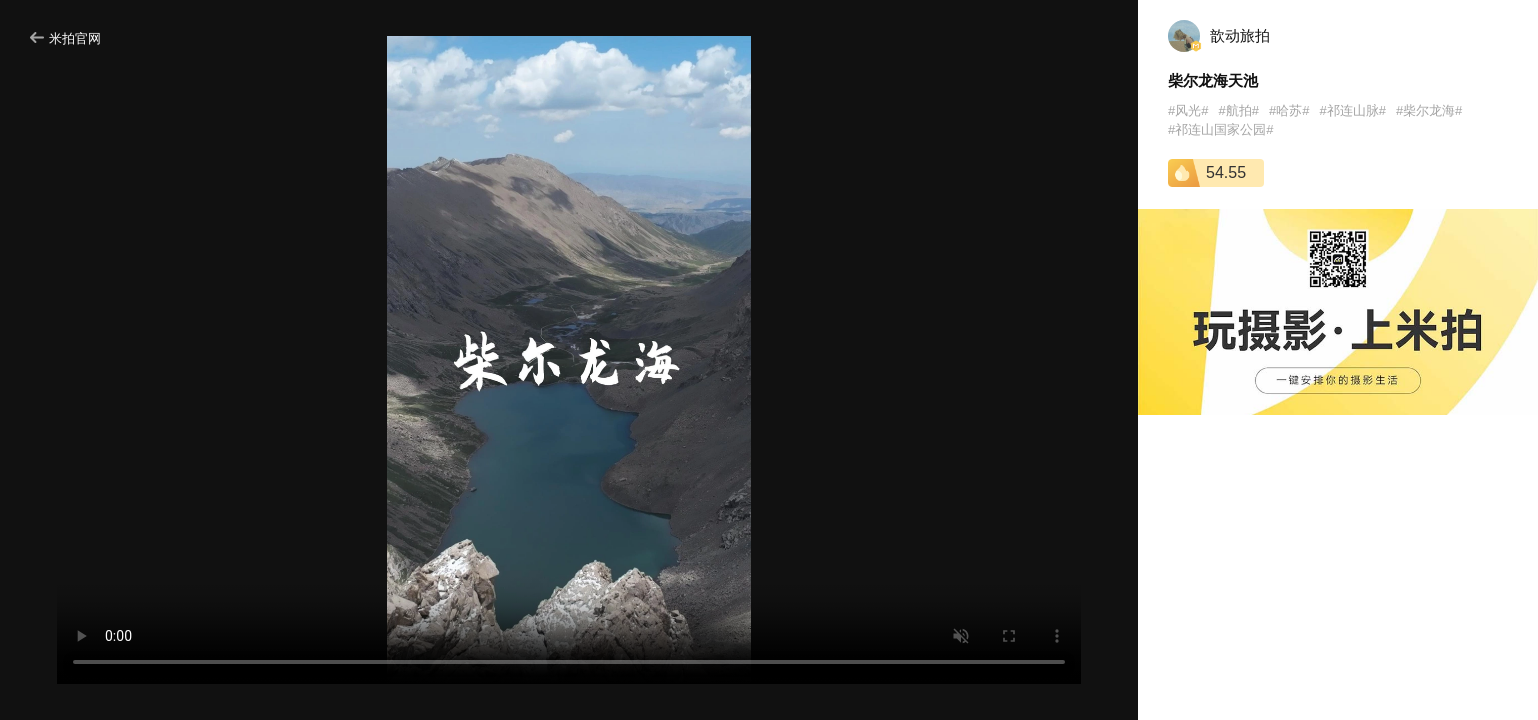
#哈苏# (1289, 110)
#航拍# (1238, 110)
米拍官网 (65, 38)
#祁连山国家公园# (1220, 129)
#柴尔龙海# (1429, 110)
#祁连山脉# (1352, 110)
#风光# (1188, 110)
